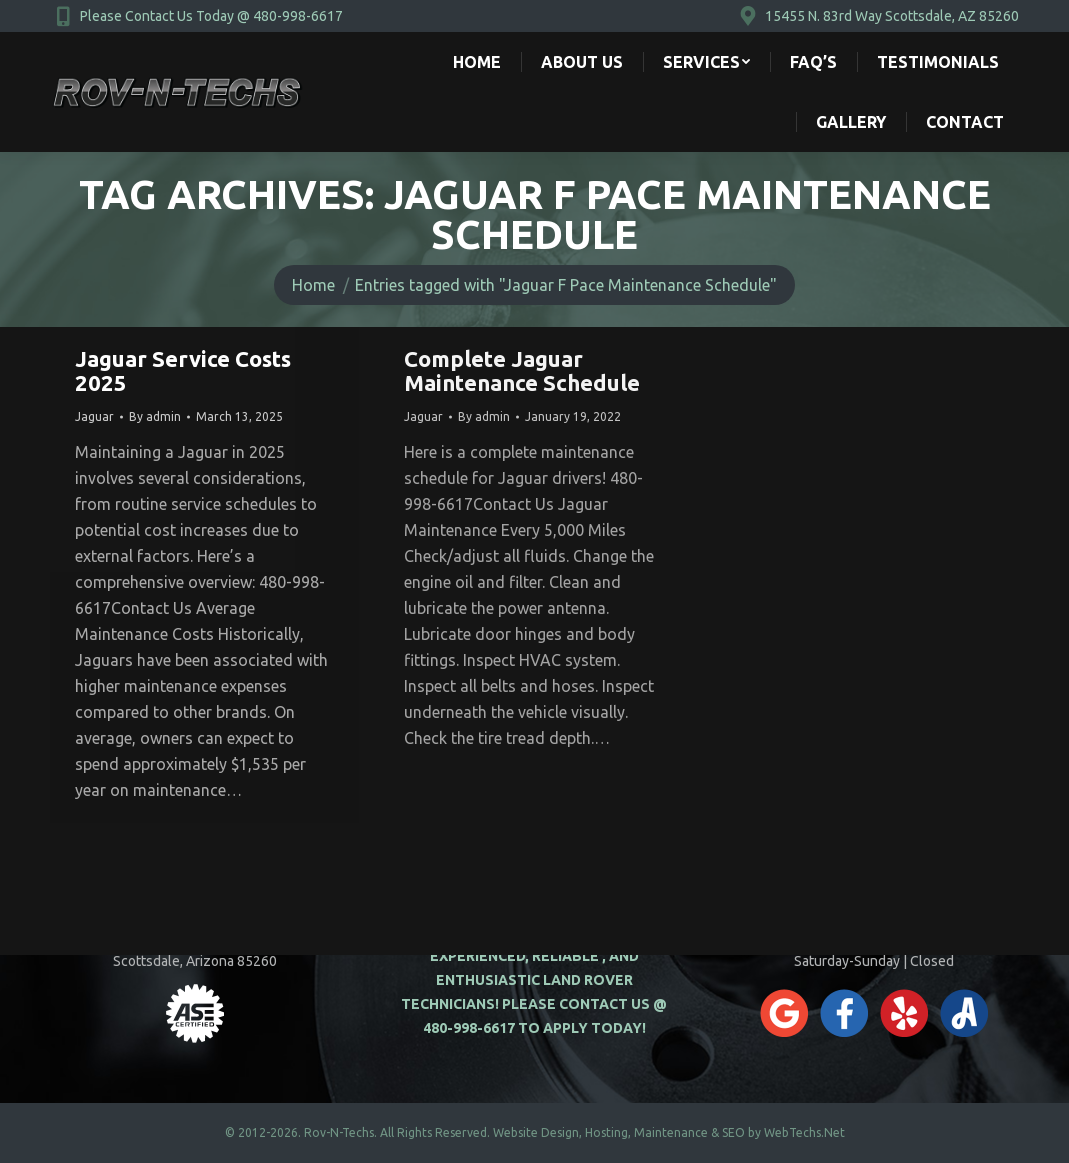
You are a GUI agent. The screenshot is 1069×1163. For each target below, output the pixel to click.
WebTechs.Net (804, 1132)
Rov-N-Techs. (340, 1132)
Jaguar (94, 416)
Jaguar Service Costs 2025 (183, 370)
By (155, 416)
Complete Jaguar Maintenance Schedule (522, 370)
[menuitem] (477, 62)
